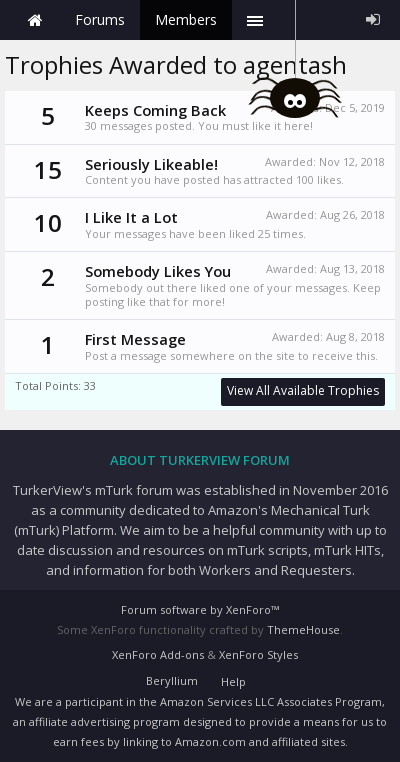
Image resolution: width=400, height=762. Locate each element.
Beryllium (172, 680)
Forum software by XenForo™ (200, 609)
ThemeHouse (303, 629)
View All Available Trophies (303, 390)
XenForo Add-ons (158, 654)
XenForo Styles (258, 654)
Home (35, 20)
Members (186, 19)
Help (233, 681)
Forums (100, 19)
